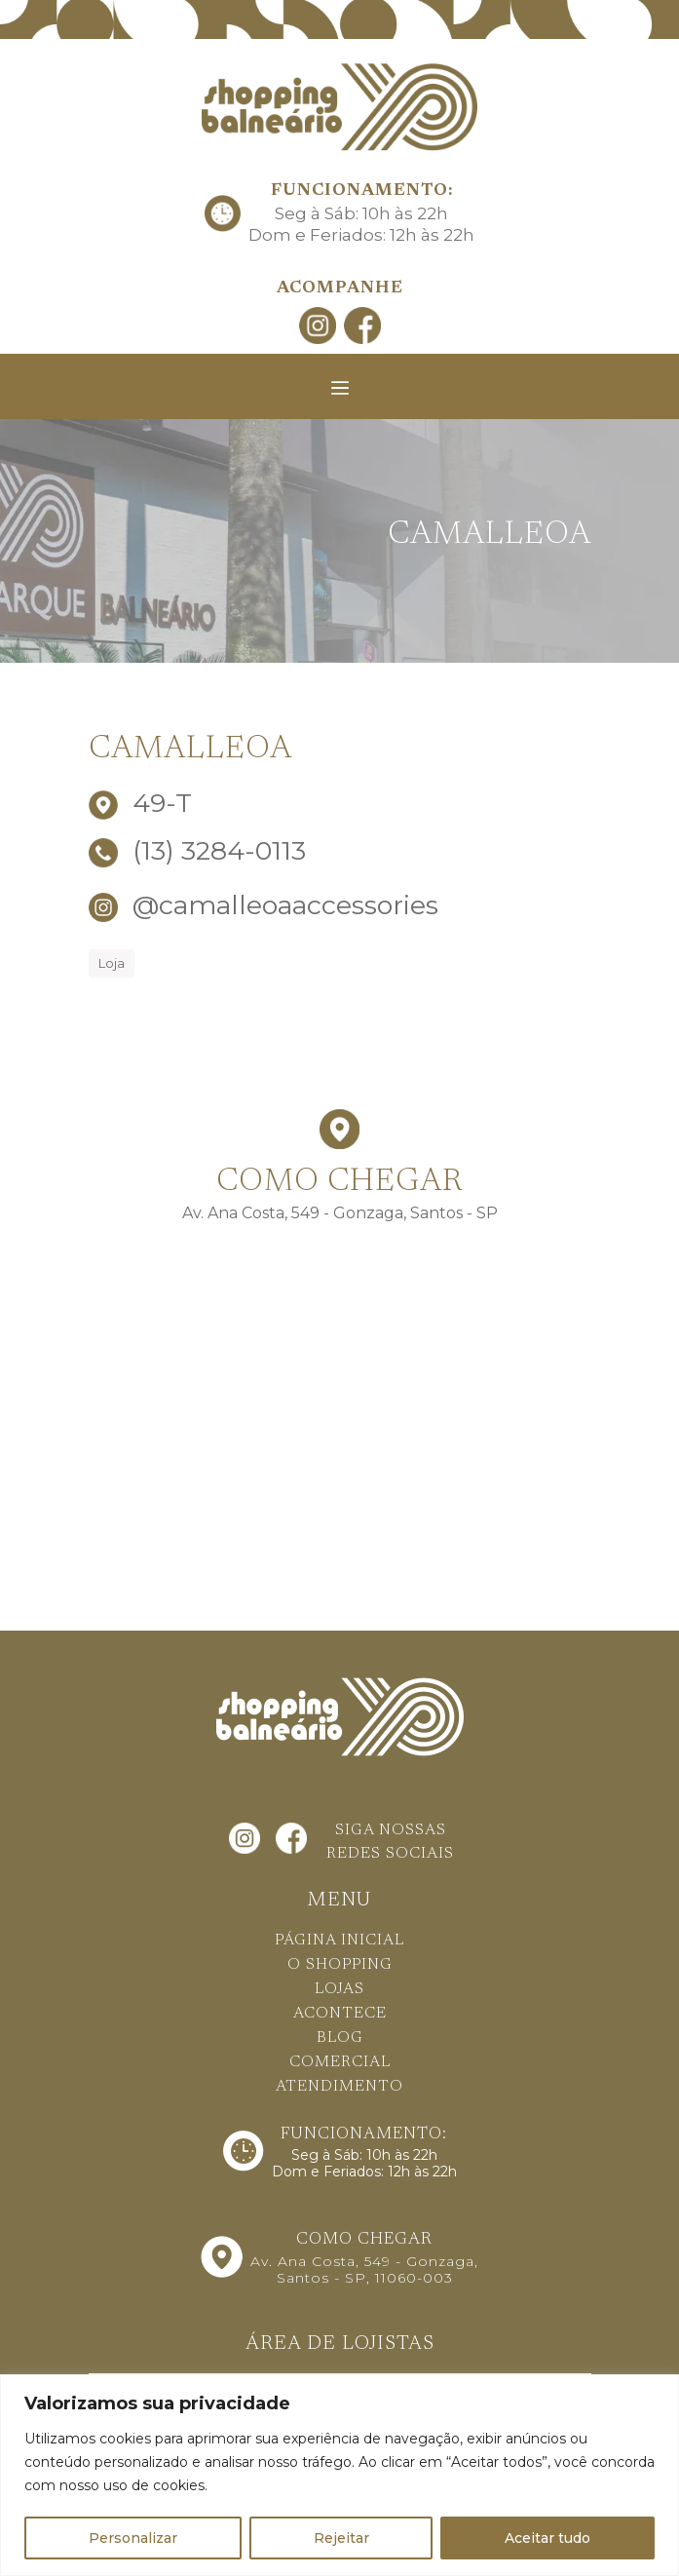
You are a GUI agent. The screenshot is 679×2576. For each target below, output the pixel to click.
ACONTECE (340, 2013)
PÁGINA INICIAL (339, 1940)
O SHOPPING (340, 1965)
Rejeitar (341, 2538)
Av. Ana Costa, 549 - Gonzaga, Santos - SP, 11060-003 (364, 2269)
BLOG (340, 2038)
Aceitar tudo (547, 2538)
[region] (339, 2475)
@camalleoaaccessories (263, 905)
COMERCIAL (340, 2062)
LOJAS (339, 1989)
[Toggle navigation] (340, 388)
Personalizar (133, 2538)
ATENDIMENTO (339, 2087)
